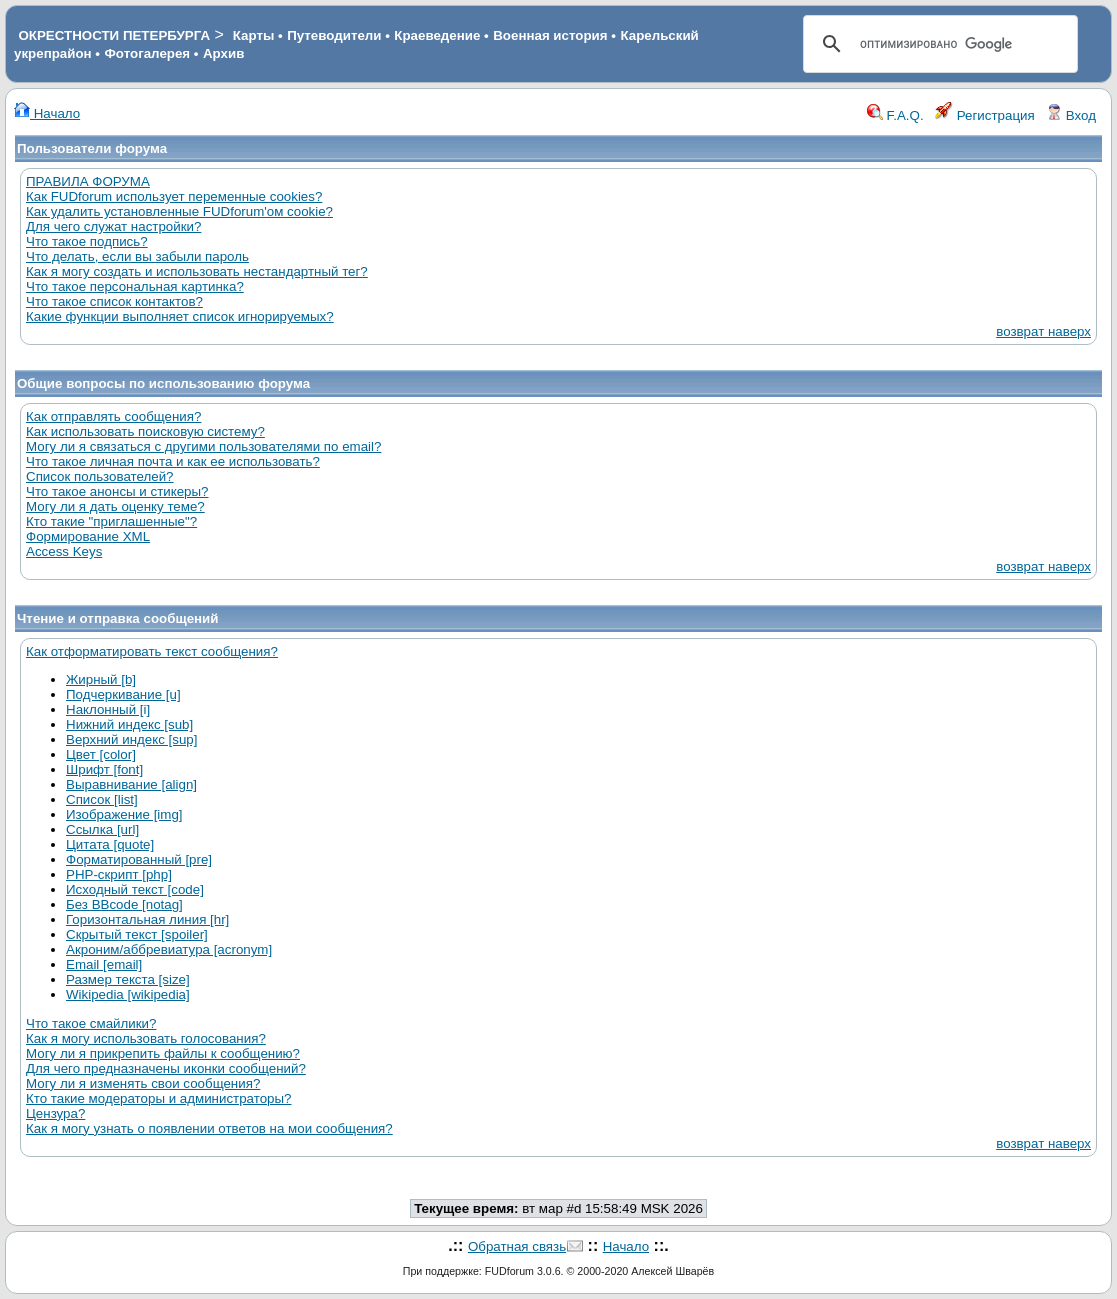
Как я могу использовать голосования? (146, 1038)
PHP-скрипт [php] (119, 874)
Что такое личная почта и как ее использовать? (173, 461)
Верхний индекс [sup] (131, 739)
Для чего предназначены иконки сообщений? (166, 1068)
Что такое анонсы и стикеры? (117, 491)
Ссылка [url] (102, 829)
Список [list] (102, 799)
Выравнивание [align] (131, 784)
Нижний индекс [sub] (129, 724)
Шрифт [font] (104, 769)
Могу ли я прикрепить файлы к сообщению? (163, 1053)
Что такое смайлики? (91, 1023)
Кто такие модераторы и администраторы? (158, 1098)
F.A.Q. (895, 115)
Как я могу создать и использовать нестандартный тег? (197, 271)
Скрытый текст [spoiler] (137, 934)
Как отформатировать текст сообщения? (152, 651)
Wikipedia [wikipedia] (128, 994)
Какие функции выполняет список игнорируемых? (180, 316)
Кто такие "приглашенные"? (111, 521)
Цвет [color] (101, 754)
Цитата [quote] (110, 844)
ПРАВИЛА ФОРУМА (88, 181)
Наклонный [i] (108, 709)
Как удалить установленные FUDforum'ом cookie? (179, 211)
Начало (47, 113)
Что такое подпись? (87, 241)
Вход (1071, 115)
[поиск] (937, 44)
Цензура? (55, 1113)
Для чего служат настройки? (113, 226)
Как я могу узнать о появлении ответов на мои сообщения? (209, 1128)
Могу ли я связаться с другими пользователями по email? (203, 446)
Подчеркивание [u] (123, 694)
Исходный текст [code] (135, 889)
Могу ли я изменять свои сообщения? (143, 1083)
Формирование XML (88, 536)
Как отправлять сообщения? (113, 416)
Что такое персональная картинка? (135, 286)
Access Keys (64, 551)
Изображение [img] (124, 814)
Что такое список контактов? (114, 301)
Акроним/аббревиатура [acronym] (169, 949)
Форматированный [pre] (139, 859)
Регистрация (985, 115)
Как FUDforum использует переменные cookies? (174, 196)
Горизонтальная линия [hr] (147, 919)
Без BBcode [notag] (124, 904)
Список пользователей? (100, 476)
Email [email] (104, 964)
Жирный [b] (101, 679)
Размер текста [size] (128, 979)
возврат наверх (1043, 331)
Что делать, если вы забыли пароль (137, 256)
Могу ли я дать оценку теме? (115, 506)
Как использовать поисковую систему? (145, 431)
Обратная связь (517, 1246)
